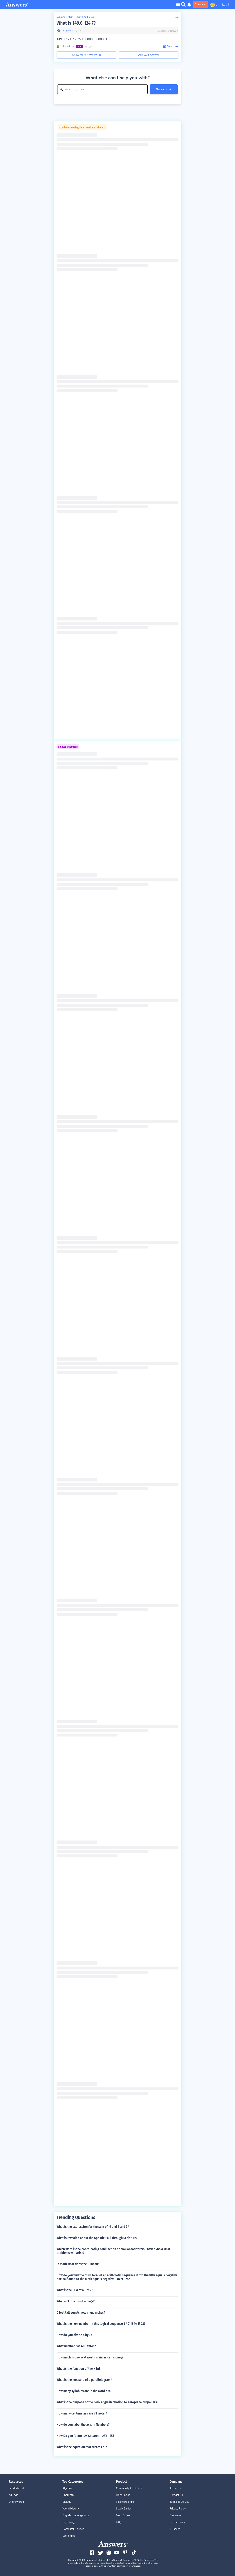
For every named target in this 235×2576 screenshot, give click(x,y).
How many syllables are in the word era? (84, 2391)
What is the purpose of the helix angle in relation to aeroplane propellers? (107, 2402)
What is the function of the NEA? (78, 2369)
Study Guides (124, 2508)
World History (70, 2508)
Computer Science (73, 2529)
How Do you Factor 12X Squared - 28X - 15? (85, 2436)
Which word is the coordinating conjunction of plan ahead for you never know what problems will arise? (113, 2251)
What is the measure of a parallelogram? (84, 2380)
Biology (66, 2501)
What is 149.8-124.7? (76, 23)
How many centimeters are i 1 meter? (82, 2413)
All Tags (13, 2495)
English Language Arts (75, 2515)
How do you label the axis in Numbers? (83, 2425)
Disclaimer (176, 2515)
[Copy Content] (168, 47)
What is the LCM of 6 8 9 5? (75, 2290)
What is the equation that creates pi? (82, 2447)
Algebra (67, 2488)
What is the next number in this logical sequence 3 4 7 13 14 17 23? (101, 2324)
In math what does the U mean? (78, 2264)
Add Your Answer (148, 55)
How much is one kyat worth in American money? (90, 2357)
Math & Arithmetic (85, 16)
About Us (175, 2488)
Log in (226, 4)
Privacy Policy (178, 2508)
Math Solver (123, 2515)
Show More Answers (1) (86, 55)
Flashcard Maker (125, 2501)
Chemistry (68, 2495)
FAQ (118, 2522)
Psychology (69, 2522)
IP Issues (175, 2529)
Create (200, 4)
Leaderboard (16, 2488)
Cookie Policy (177, 2522)
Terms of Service (179, 2501)
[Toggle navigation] (178, 4)
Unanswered (16, 2501)
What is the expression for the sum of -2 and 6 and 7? (93, 2227)
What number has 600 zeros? (76, 2346)
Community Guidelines (129, 2488)
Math (70, 16)
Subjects (61, 16)
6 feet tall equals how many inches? (81, 2312)
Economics (68, 2535)
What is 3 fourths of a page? (76, 2301)
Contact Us (176, 2495)
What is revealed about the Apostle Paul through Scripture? (97, 2238)
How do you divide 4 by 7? (74, 2335)
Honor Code (123, 2495)
